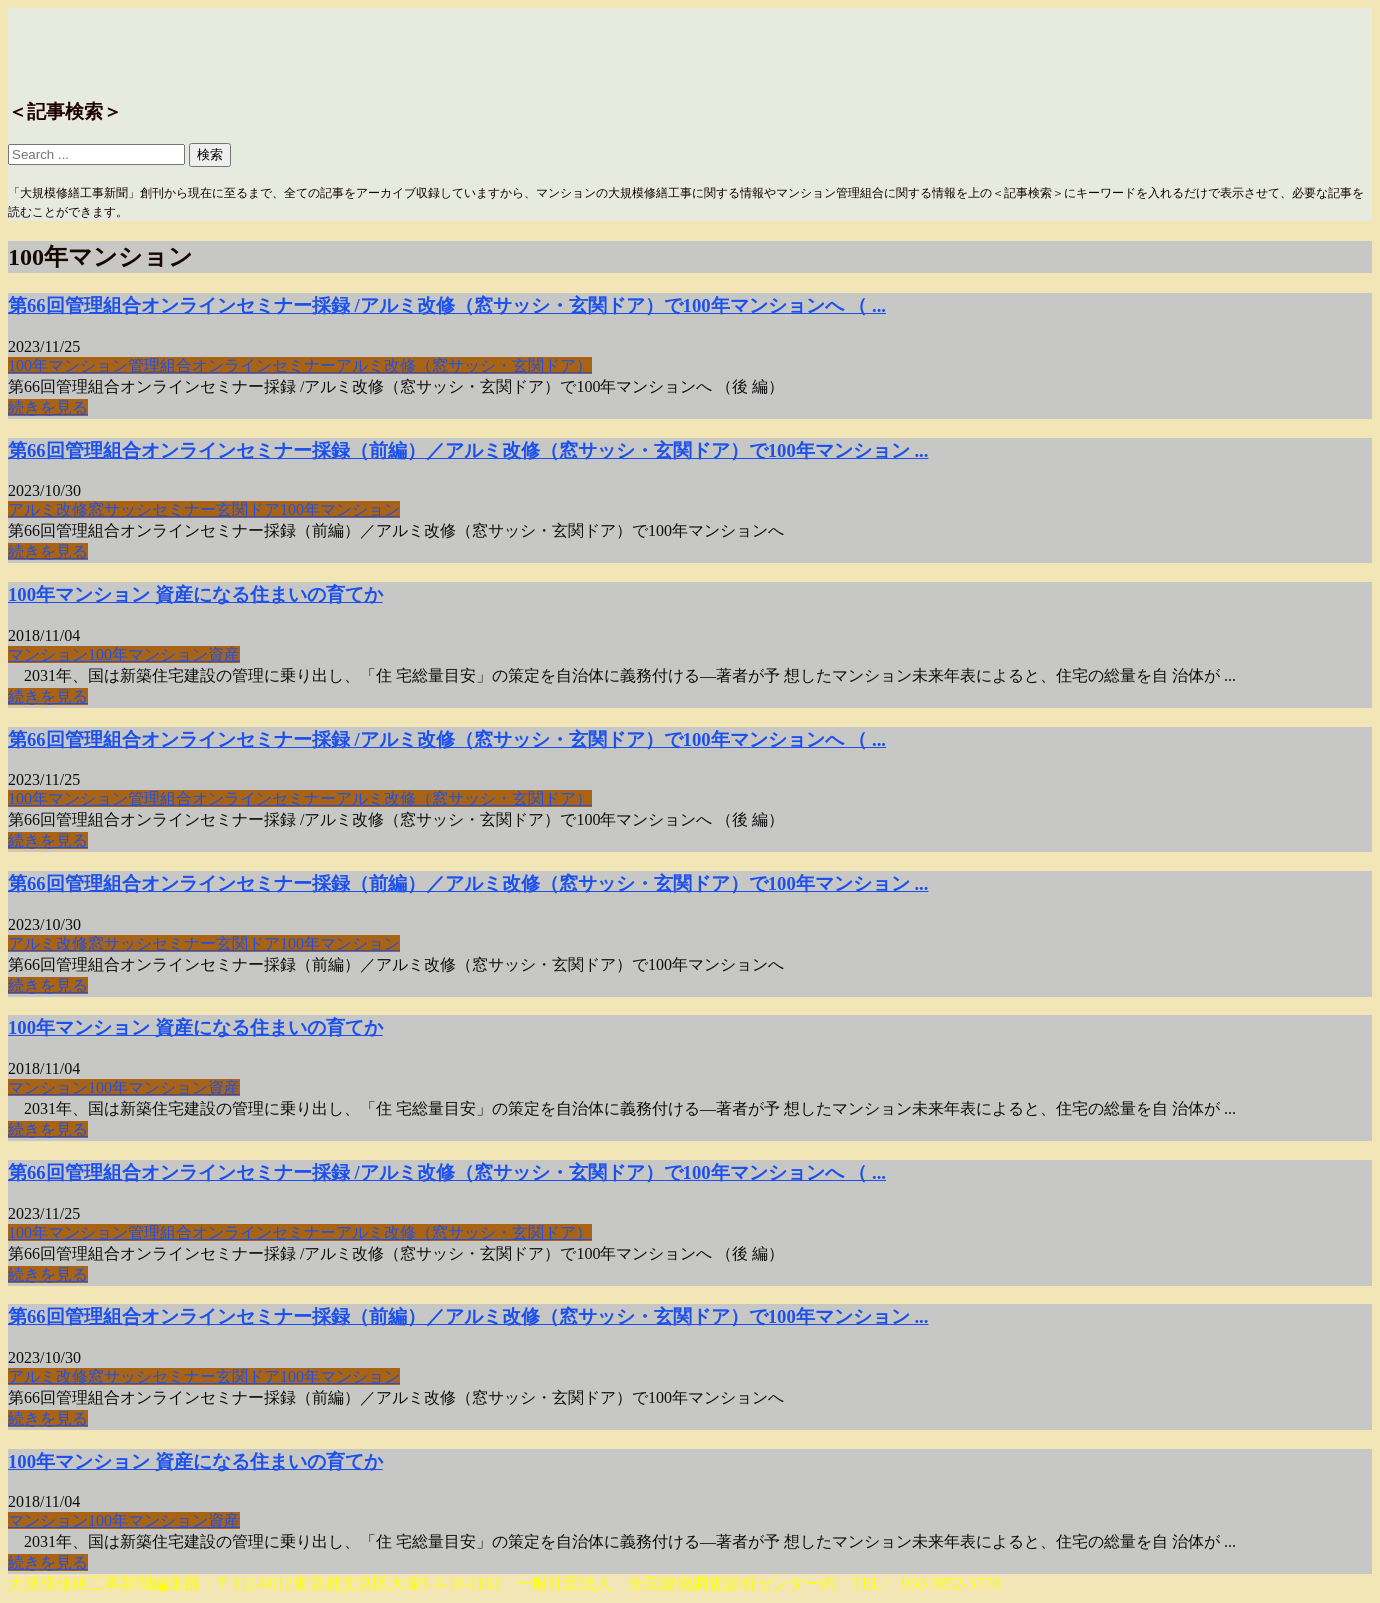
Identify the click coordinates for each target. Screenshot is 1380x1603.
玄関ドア (248, 509)
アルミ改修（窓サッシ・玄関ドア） (464, 365)
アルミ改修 (48, 509)
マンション (48, 654)
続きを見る (48, 407)
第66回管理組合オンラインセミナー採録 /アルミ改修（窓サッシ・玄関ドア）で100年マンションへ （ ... (447, 305)
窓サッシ (120, 509)
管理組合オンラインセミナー (232, 365)
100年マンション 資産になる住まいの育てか (195, 594)
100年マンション (68, 365)
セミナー (184, 509)
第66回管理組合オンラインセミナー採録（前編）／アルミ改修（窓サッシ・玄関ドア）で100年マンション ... (468, 450)
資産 (224, 654)
